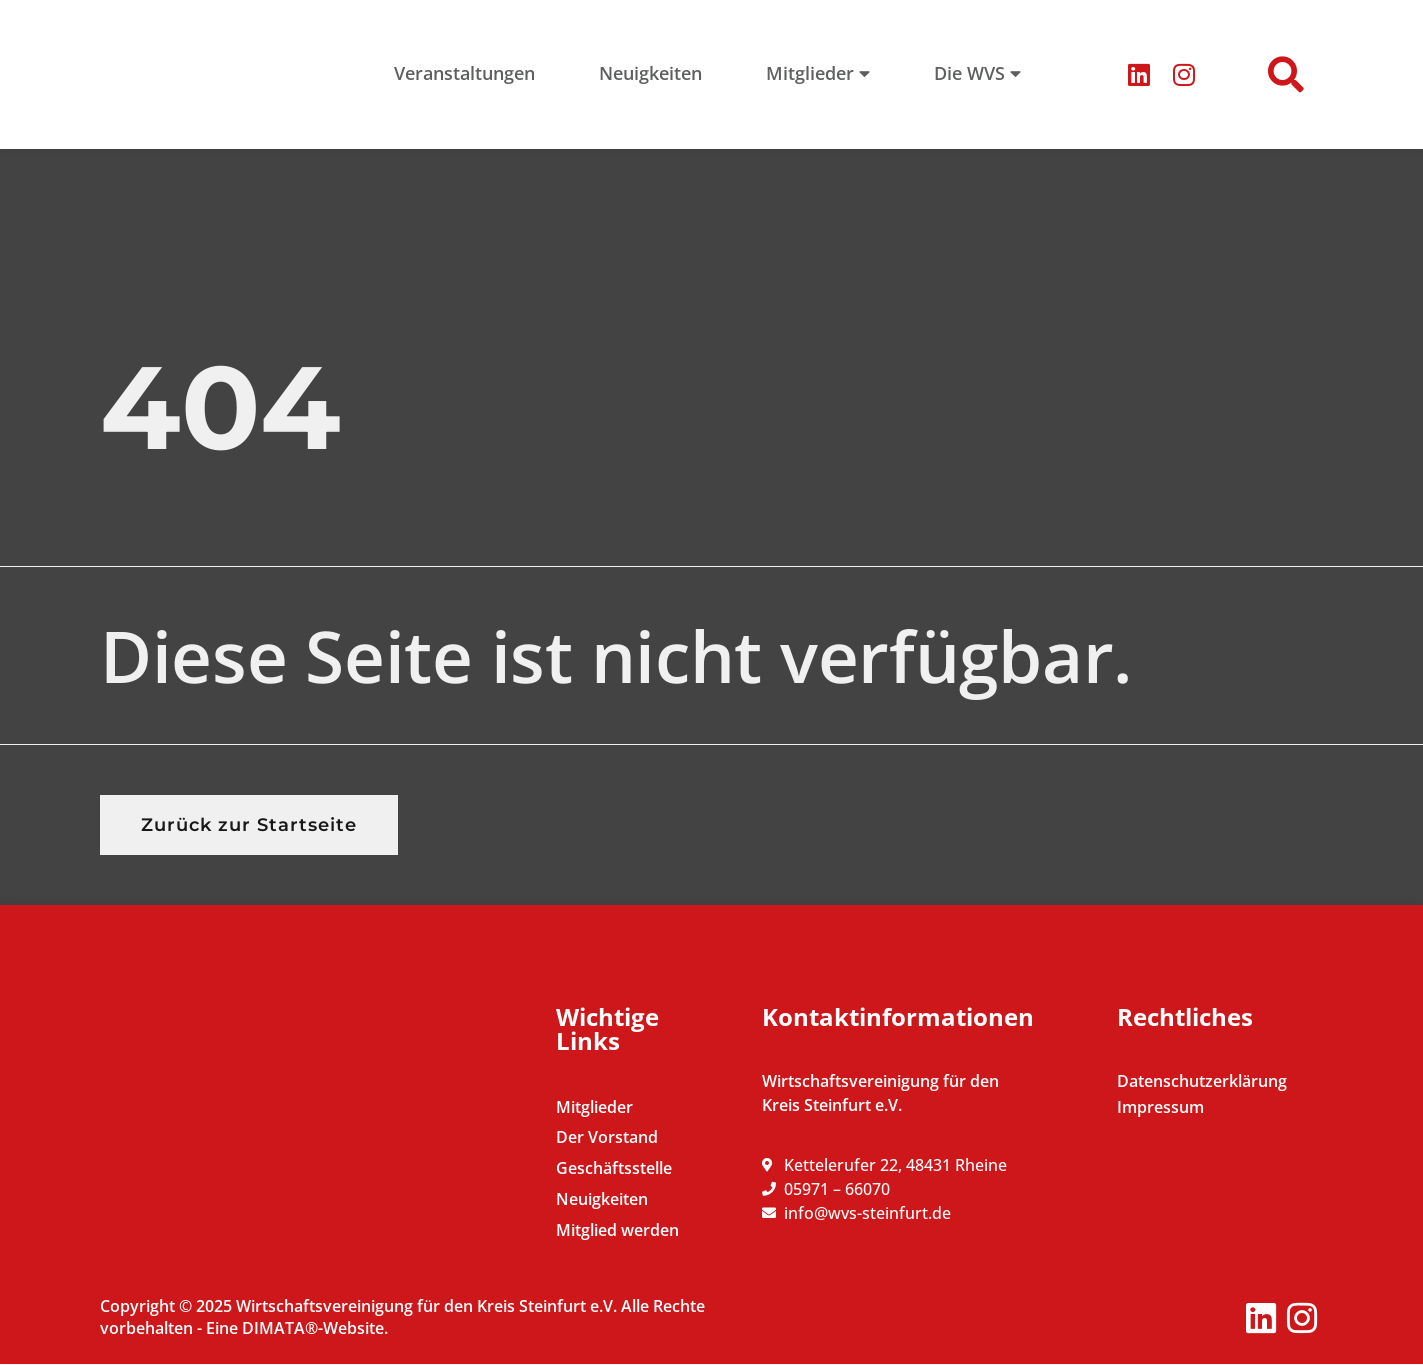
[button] (1286, 75)
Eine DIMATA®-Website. (297, 1328)
